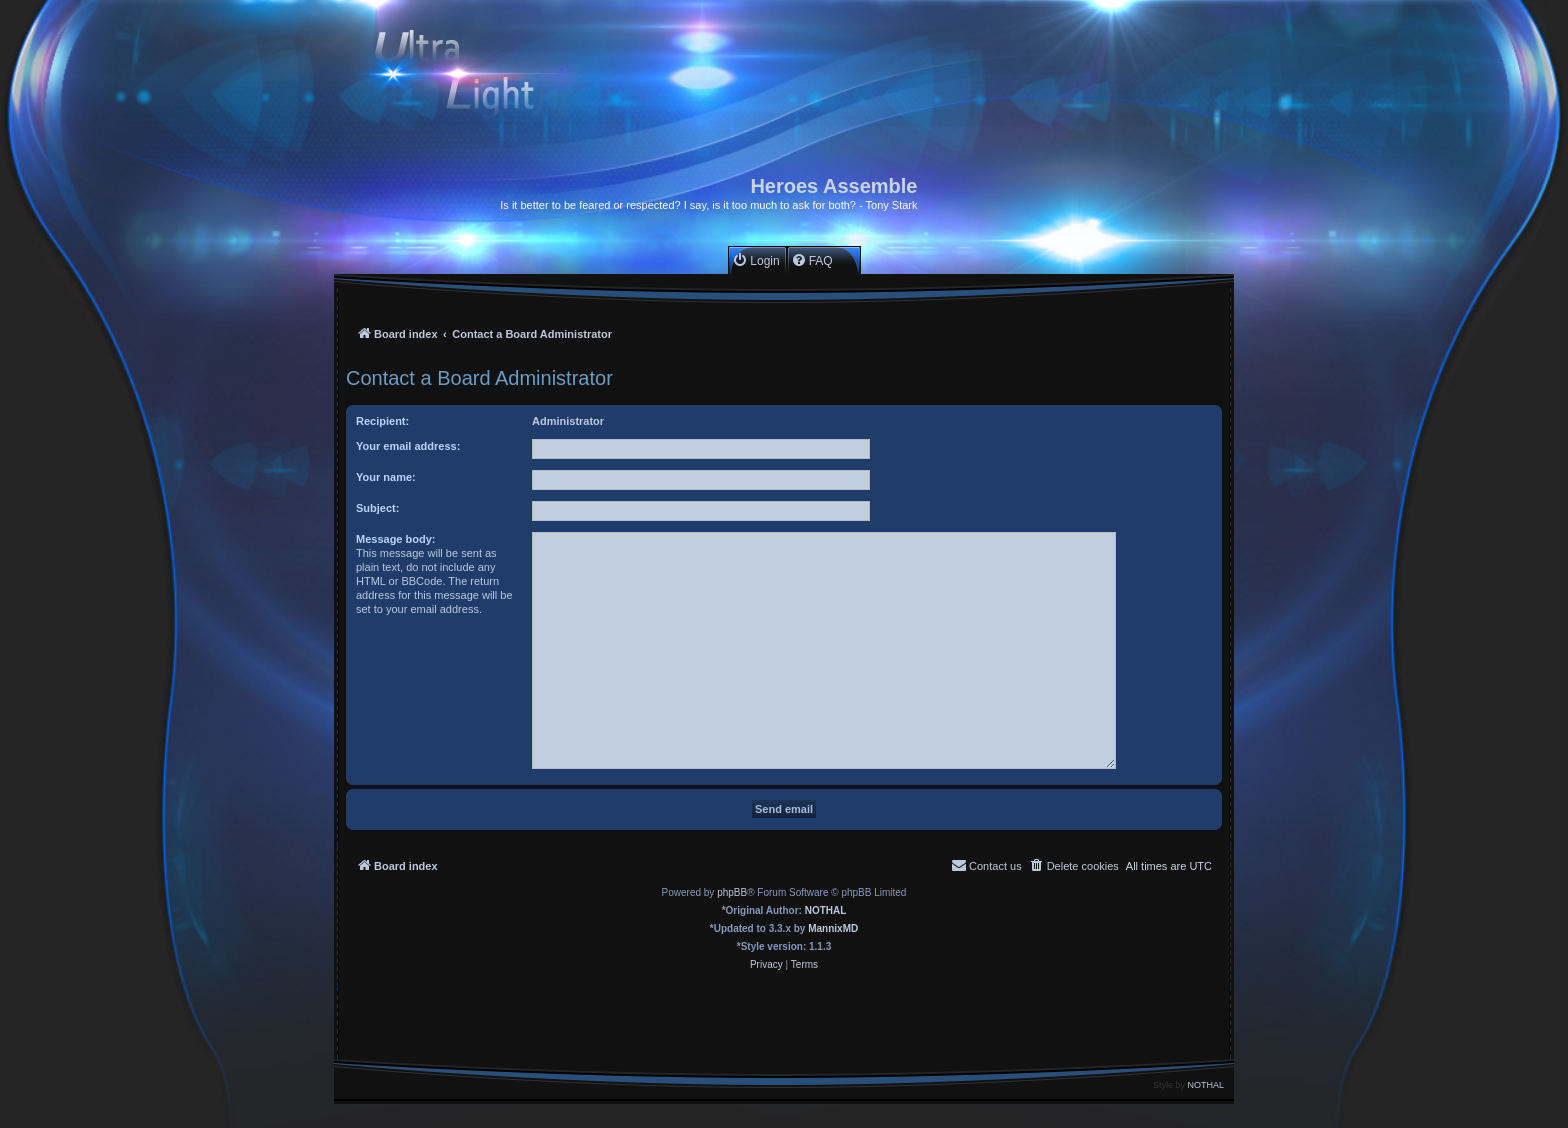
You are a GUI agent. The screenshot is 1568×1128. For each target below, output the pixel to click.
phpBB (732, 892)
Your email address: (408, 446)
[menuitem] (755, 260)
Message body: (395, 539)
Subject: (377, 508)
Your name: (386, 477)
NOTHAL (826, 910)
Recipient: (382, 421)
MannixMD (833, 928)
